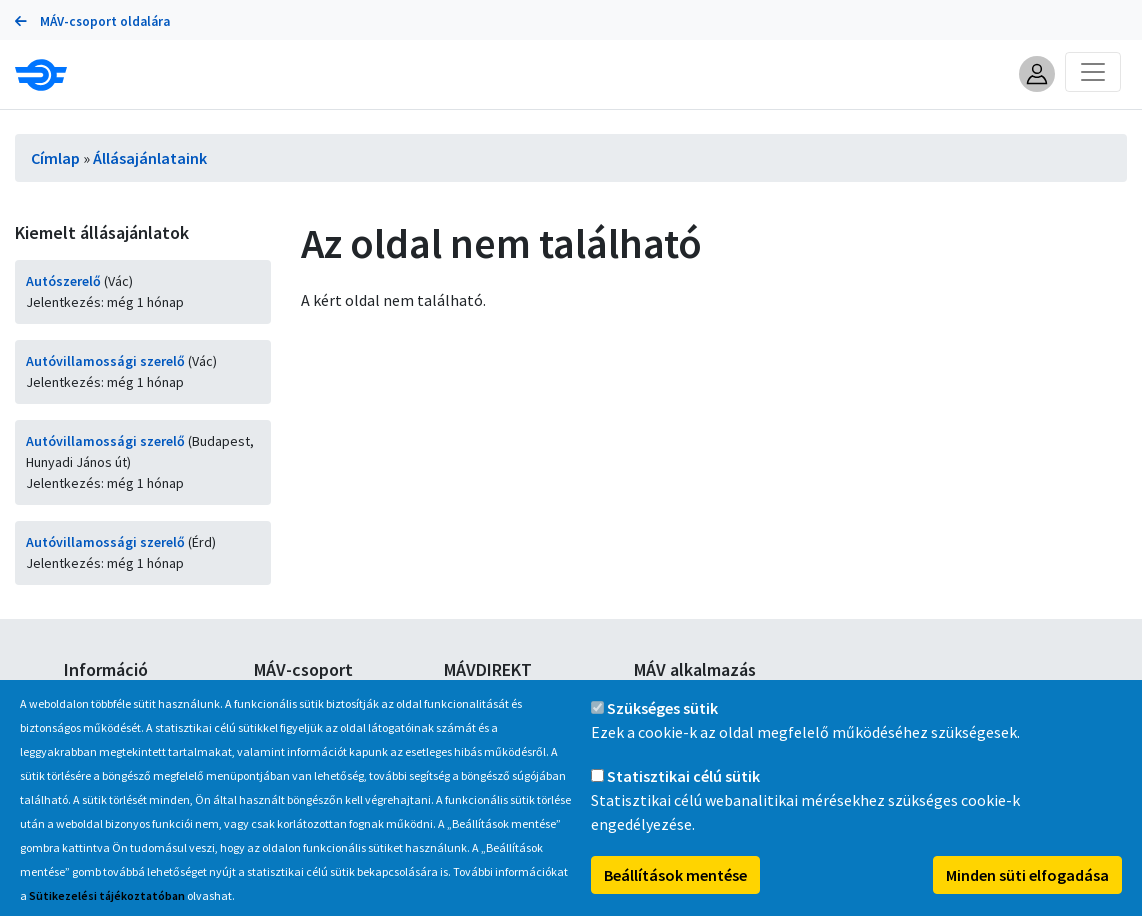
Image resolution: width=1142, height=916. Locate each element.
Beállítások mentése (675, 889)
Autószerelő (63, 281)
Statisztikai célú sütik (683, 790)
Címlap (55, 158)
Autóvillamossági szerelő (105, 361)
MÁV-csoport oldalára (92, 21)
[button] (1037, 74)
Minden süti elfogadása (1027, 889)
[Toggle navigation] (1093, 72)
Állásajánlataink (150, 158)
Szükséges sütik (662, 722)
